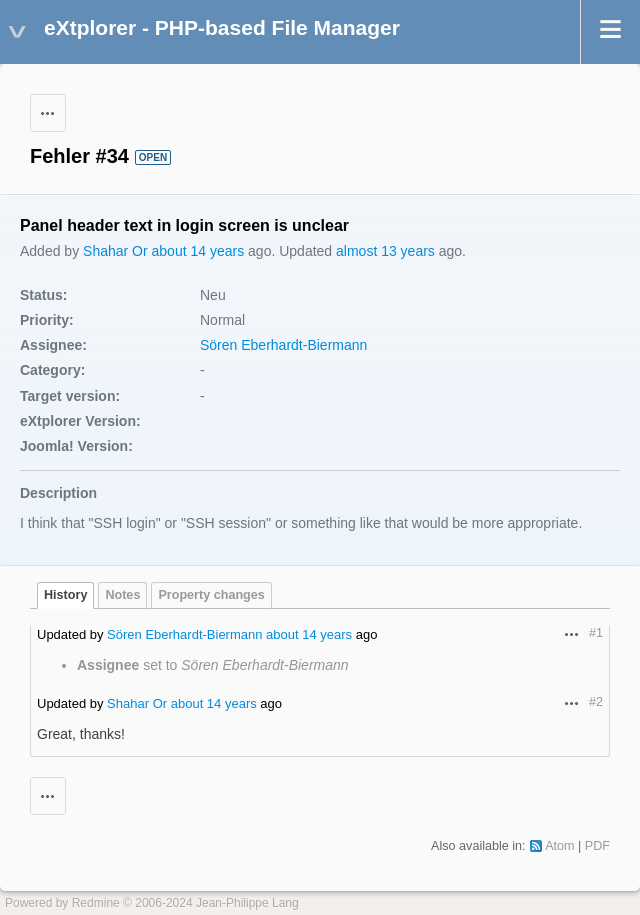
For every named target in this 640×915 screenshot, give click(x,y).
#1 (596, 633)
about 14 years (198, 251)
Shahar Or (115, 251)
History (65, 595)
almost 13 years (385, 251)
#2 (596, 702)
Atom (559, 846)
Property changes (211, 595)
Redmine (96, 903)
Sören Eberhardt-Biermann (283, 345)
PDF (597, 846)
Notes (122, 595)
